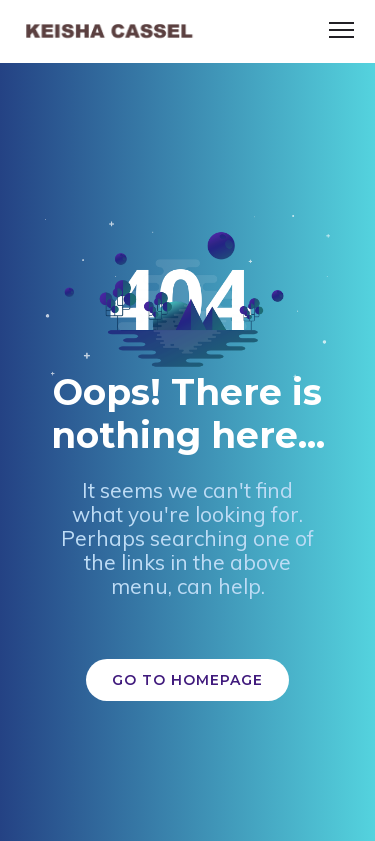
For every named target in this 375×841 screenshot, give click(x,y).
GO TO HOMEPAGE (187, 680)
